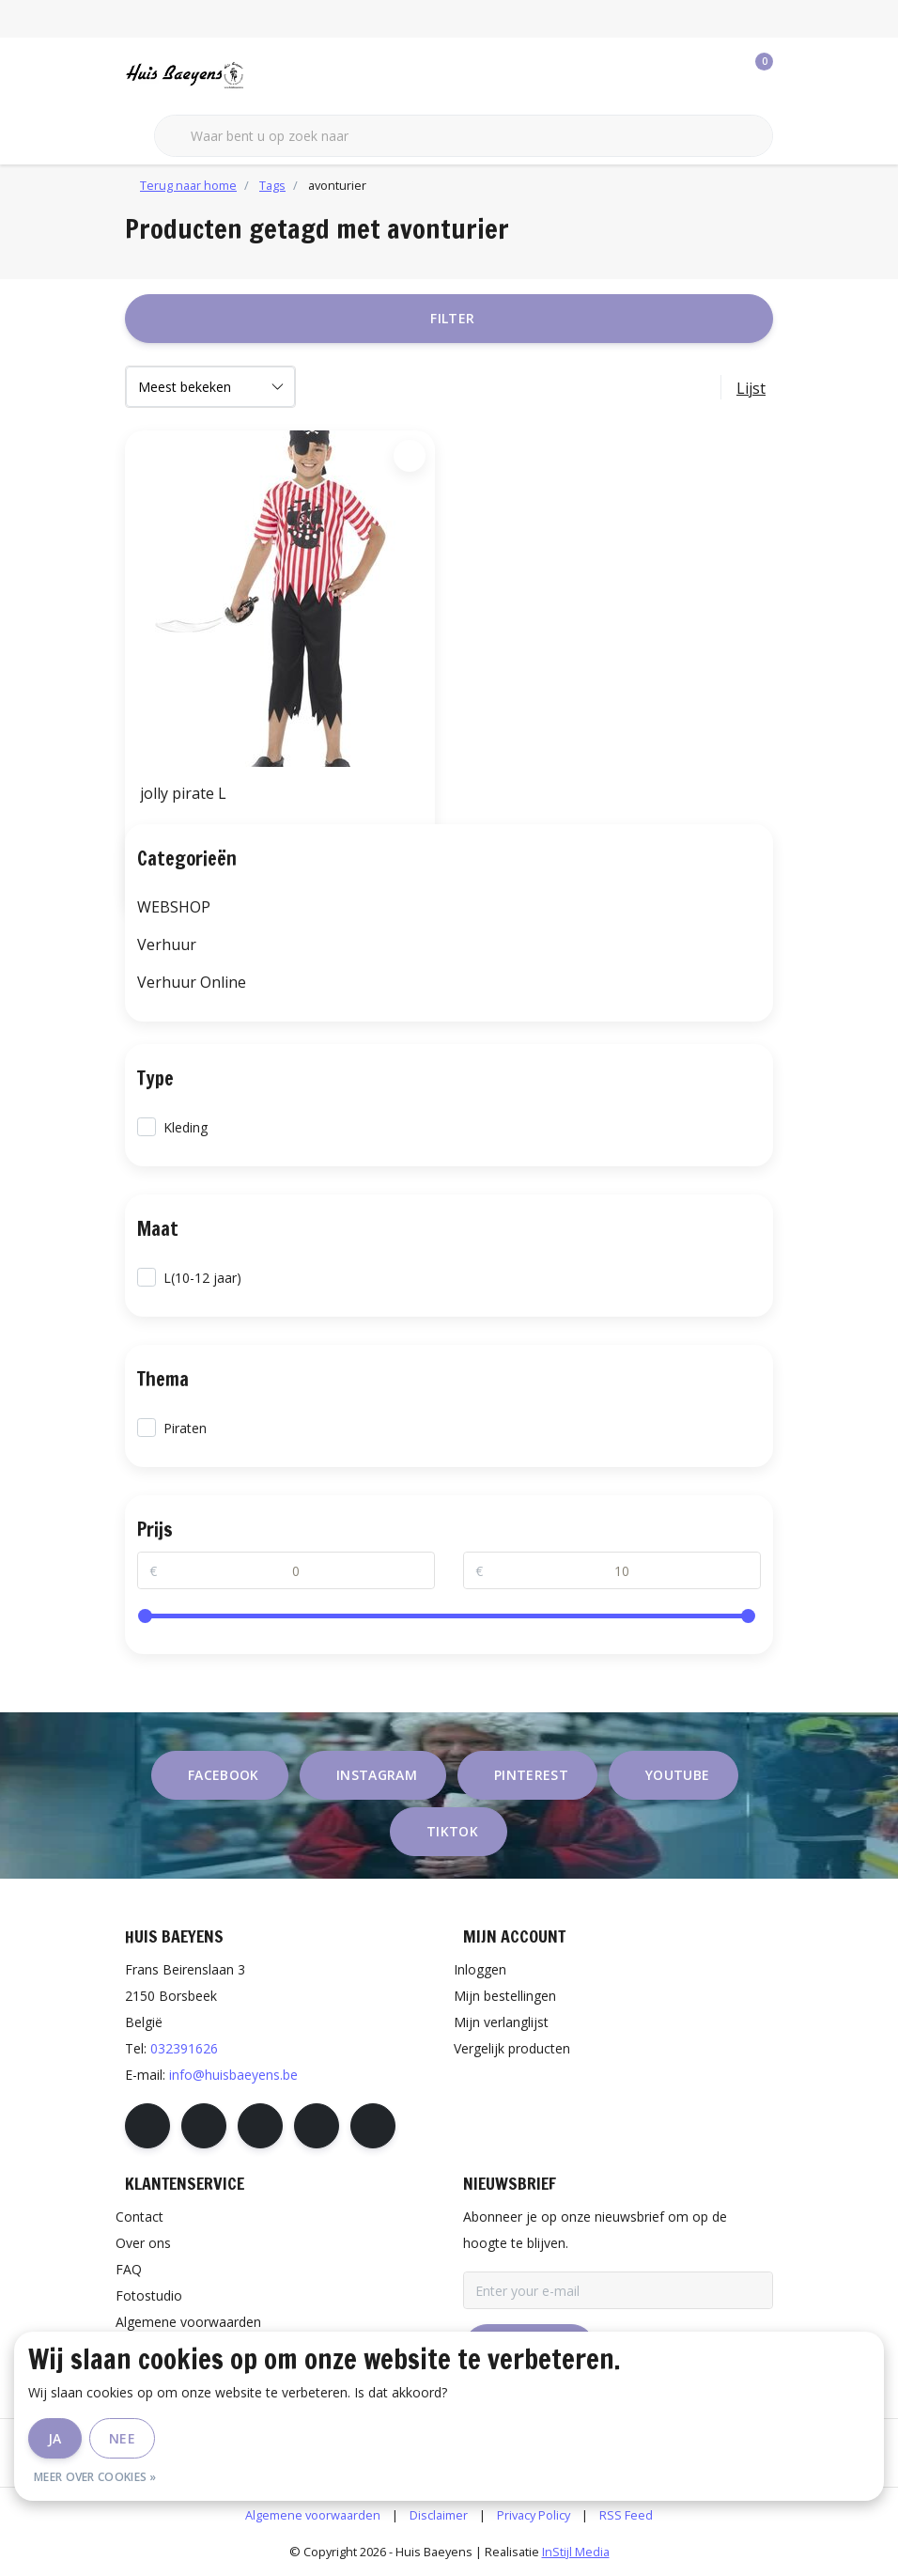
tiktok (452, 1831)
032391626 (184, 2048)
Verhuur (166, 944)
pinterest (531, 1775)
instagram (376, 1775)
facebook (223, 1775)
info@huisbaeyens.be (233, 2075)
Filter (452, 318)
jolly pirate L (183, 793)
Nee (122, 2438)
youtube (677, 1775)
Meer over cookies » (95, 2477)
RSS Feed (626, 2514)
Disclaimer (439, 2514)
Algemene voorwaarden (312, 2514)
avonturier (337, 185)
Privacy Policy (533, 2514)
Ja (55, 2438)
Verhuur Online (191, 982)
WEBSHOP (173, 907)
